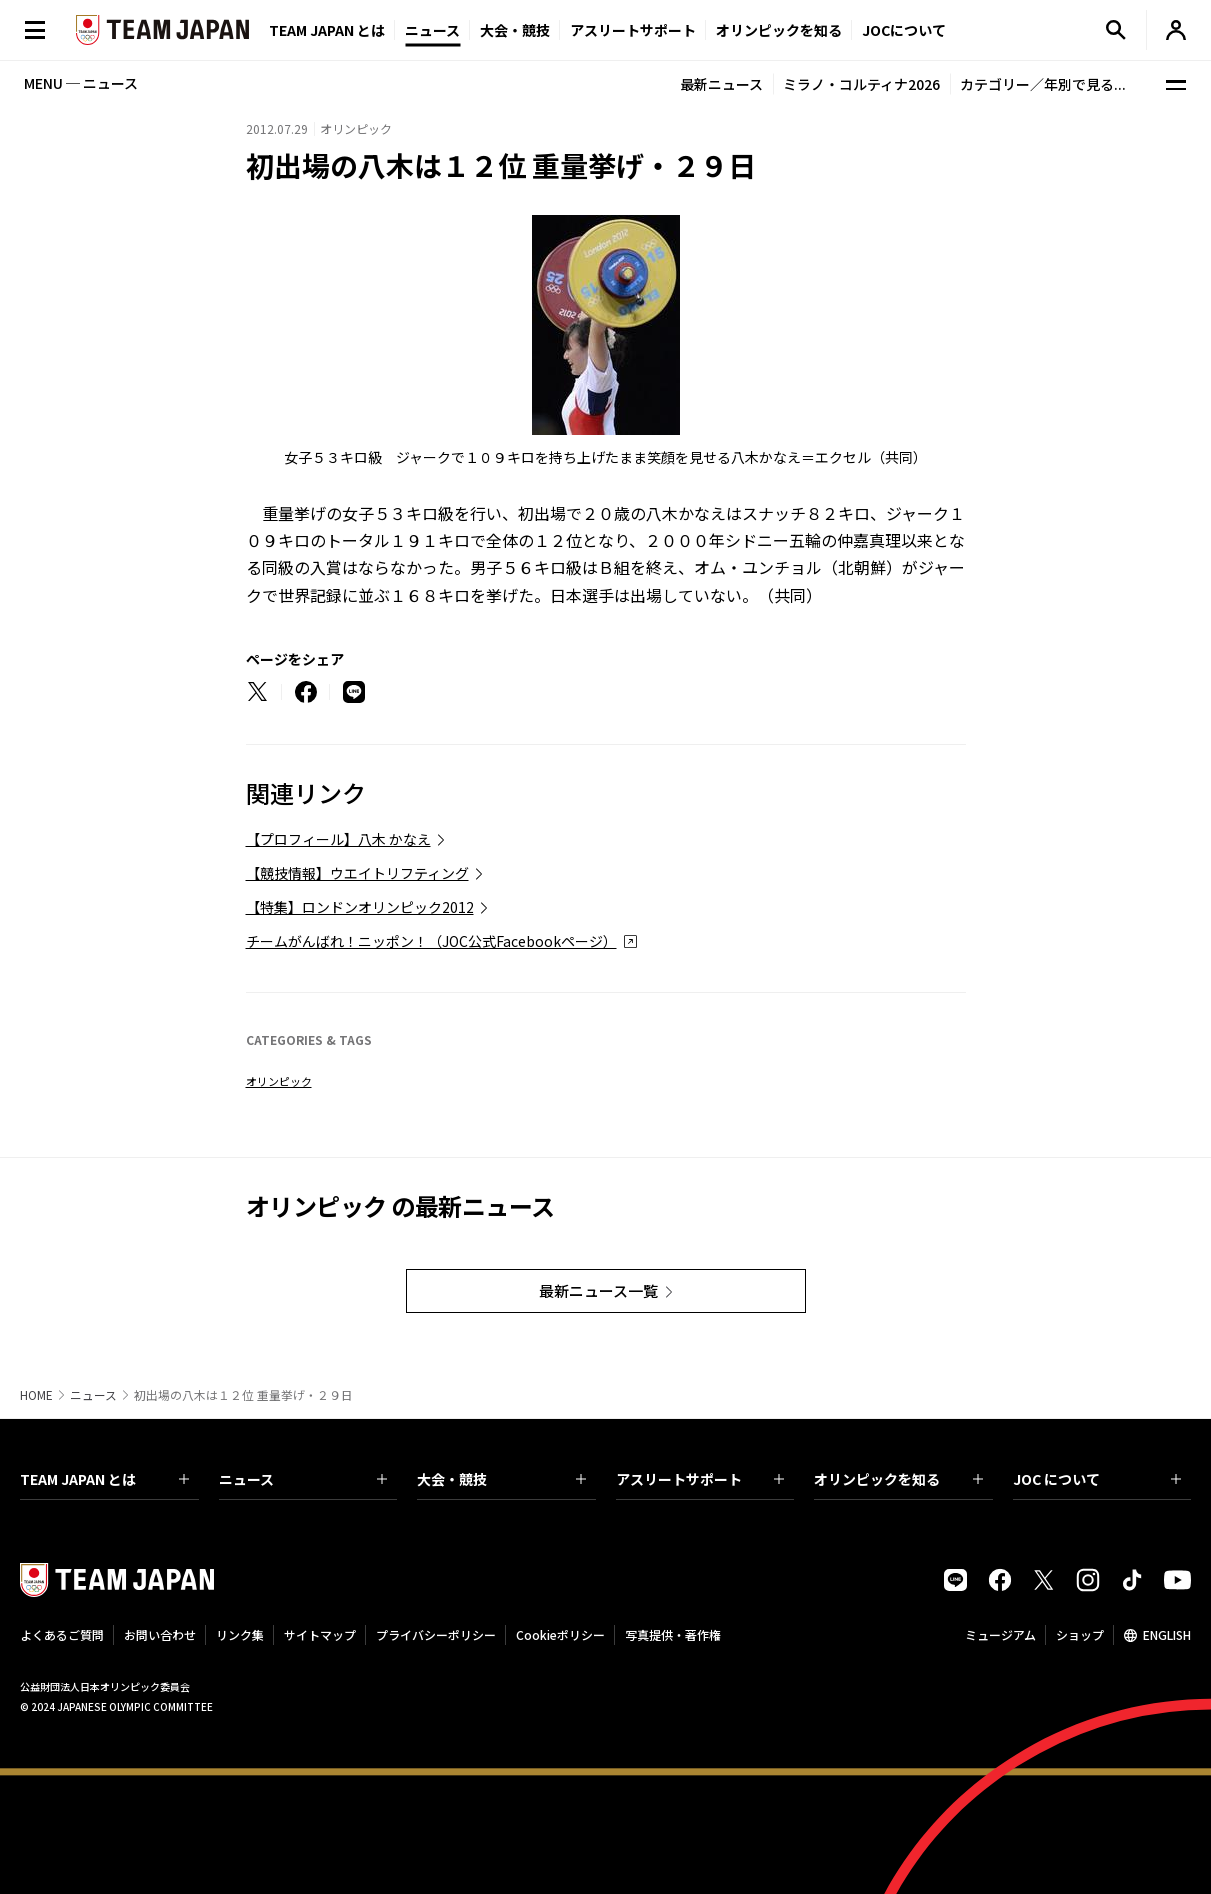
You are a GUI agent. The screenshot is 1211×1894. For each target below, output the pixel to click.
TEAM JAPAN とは (104, 1479)
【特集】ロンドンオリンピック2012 (360, 907)
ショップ (1080, 1634)
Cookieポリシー (560, 1634)
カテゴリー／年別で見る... (1043, 84)
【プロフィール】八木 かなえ (338, 839)
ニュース (432, 30)
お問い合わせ (160, 1634)
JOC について (1097, 1479)
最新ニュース (721, 84)
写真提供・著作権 (673, 1634)
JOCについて (904, 30)
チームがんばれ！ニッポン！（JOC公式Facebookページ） (431, 941)
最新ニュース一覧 (598, 1290)
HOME (36, 1395)
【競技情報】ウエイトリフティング (357, 873)
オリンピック (279, 1081)
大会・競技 (501, 1479)
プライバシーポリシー (436, 1634)
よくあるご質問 (62, 1634)
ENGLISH (1167, 1634)
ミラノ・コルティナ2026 (861, 84)
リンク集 (240, 1634)
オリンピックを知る (779, 30)
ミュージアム (1000, 1634)
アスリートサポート (633, 30)
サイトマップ (320, 1634)
